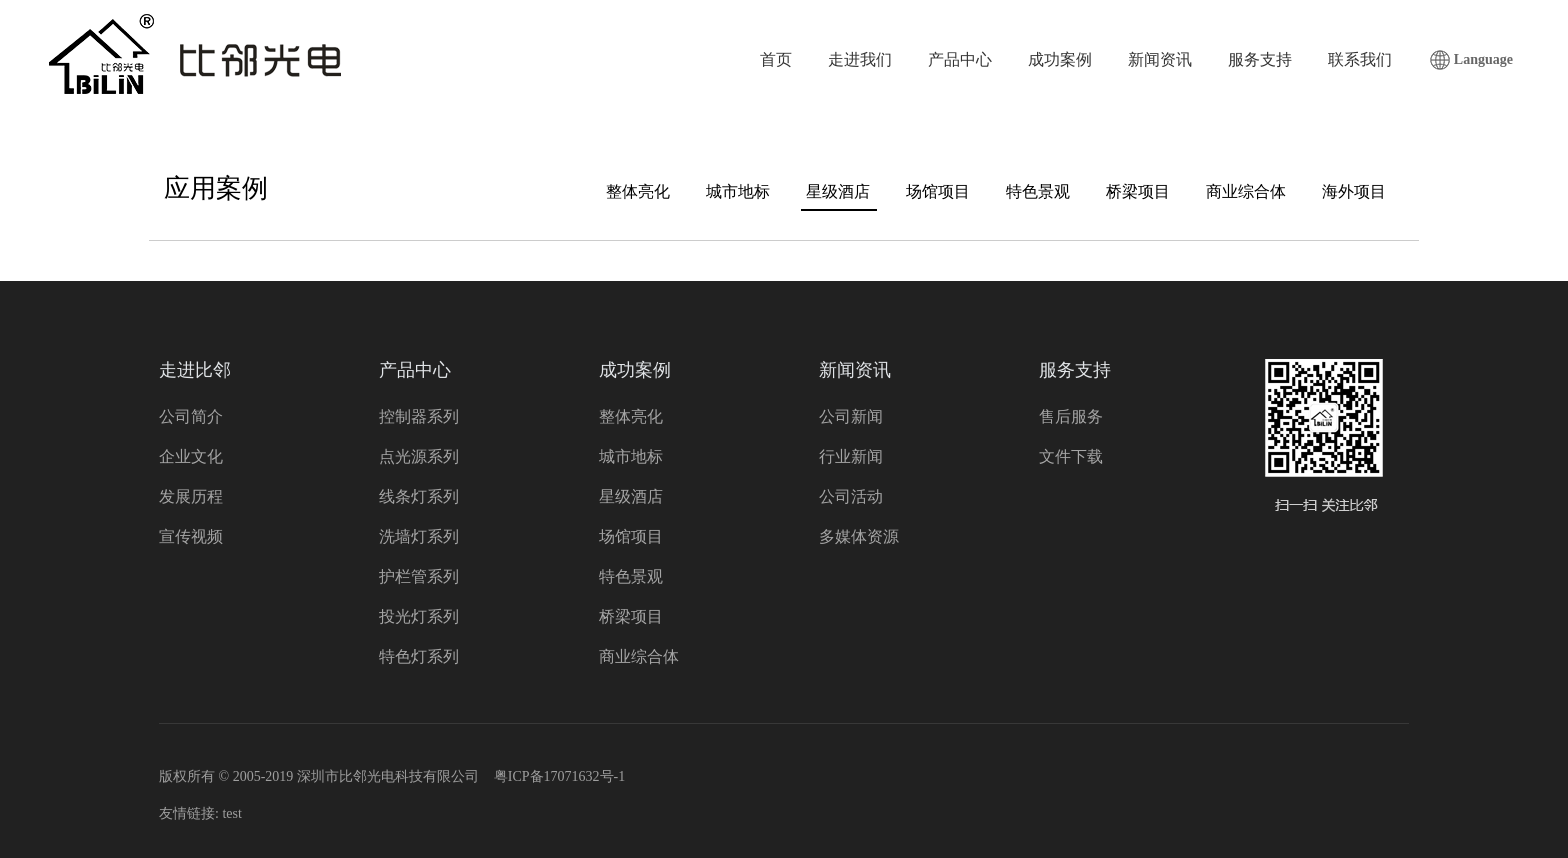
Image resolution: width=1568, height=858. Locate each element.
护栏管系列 (419, 576)
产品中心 (960, 59)
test (231, 813)
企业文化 (191, 456)
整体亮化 (638, 191)
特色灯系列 (419, 656)
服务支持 (1260, 59)
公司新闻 (851, 416)
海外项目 (1354, 191)
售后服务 (1071, 416)
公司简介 (191, 416)
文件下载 (1071, 456)
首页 (776, 59)
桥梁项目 (1138, 191)
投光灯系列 (419, 616)
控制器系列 (419, 416)
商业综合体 (1246, 191)
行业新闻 (851, 456)
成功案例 (1060, 59)
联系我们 (1360, 59)
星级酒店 (838, 191)
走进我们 (860, 59)
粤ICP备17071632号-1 (559, 776)
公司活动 (851, 496)
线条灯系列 (419, 496)
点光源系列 (419, 456)
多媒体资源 (859, 536)
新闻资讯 (1160, 59)
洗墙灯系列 (419, 536)
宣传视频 (191, 536)
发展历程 (191, 496)
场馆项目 (938, 191)
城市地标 (738, 191)
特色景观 (1038, 191)
